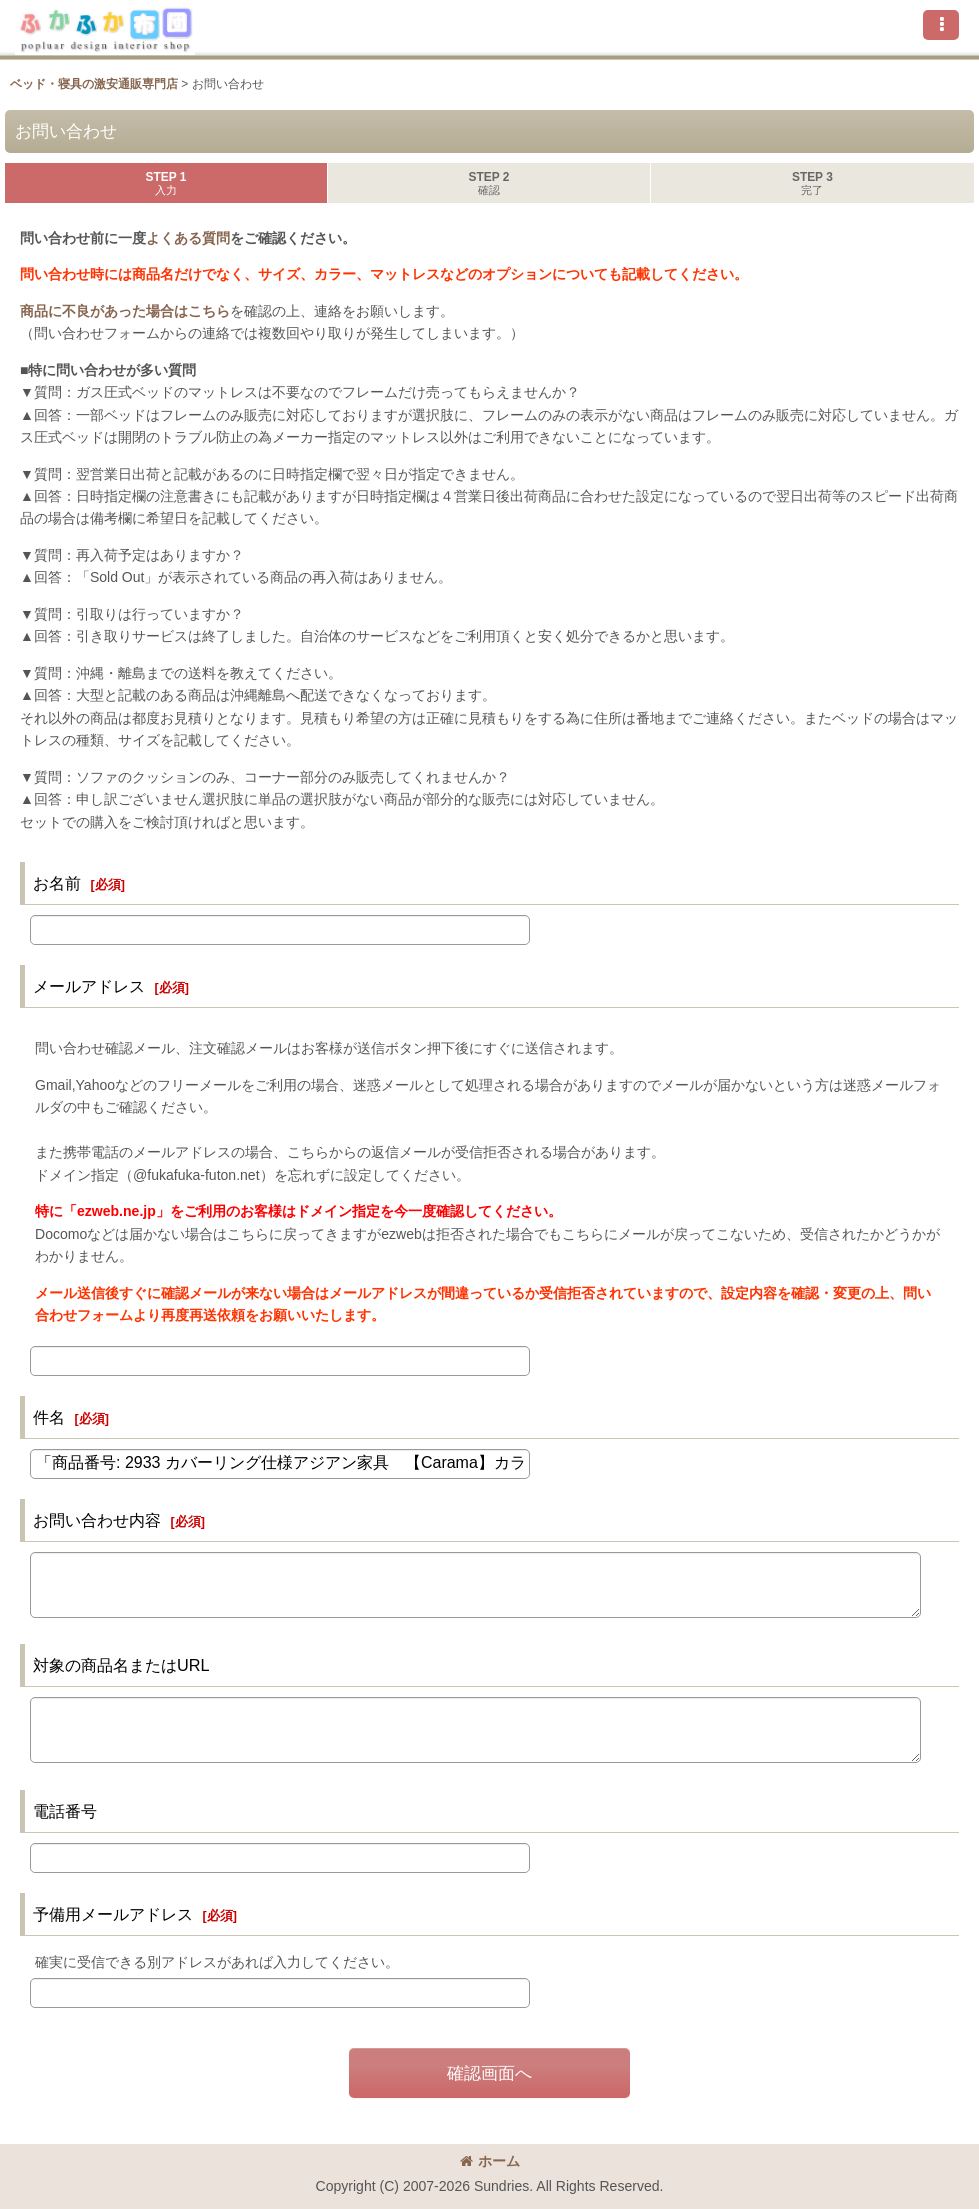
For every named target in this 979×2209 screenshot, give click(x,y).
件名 (49, 1417)
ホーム (490, 2161)
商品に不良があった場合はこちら (125, 311)
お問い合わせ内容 (97, 1520)
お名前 (57, 883)
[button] (941, 25)
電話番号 (65, 1811)
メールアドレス (89, 986)
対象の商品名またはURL (121, 1665)
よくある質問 (188, 238)
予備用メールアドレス (113, 1914)
